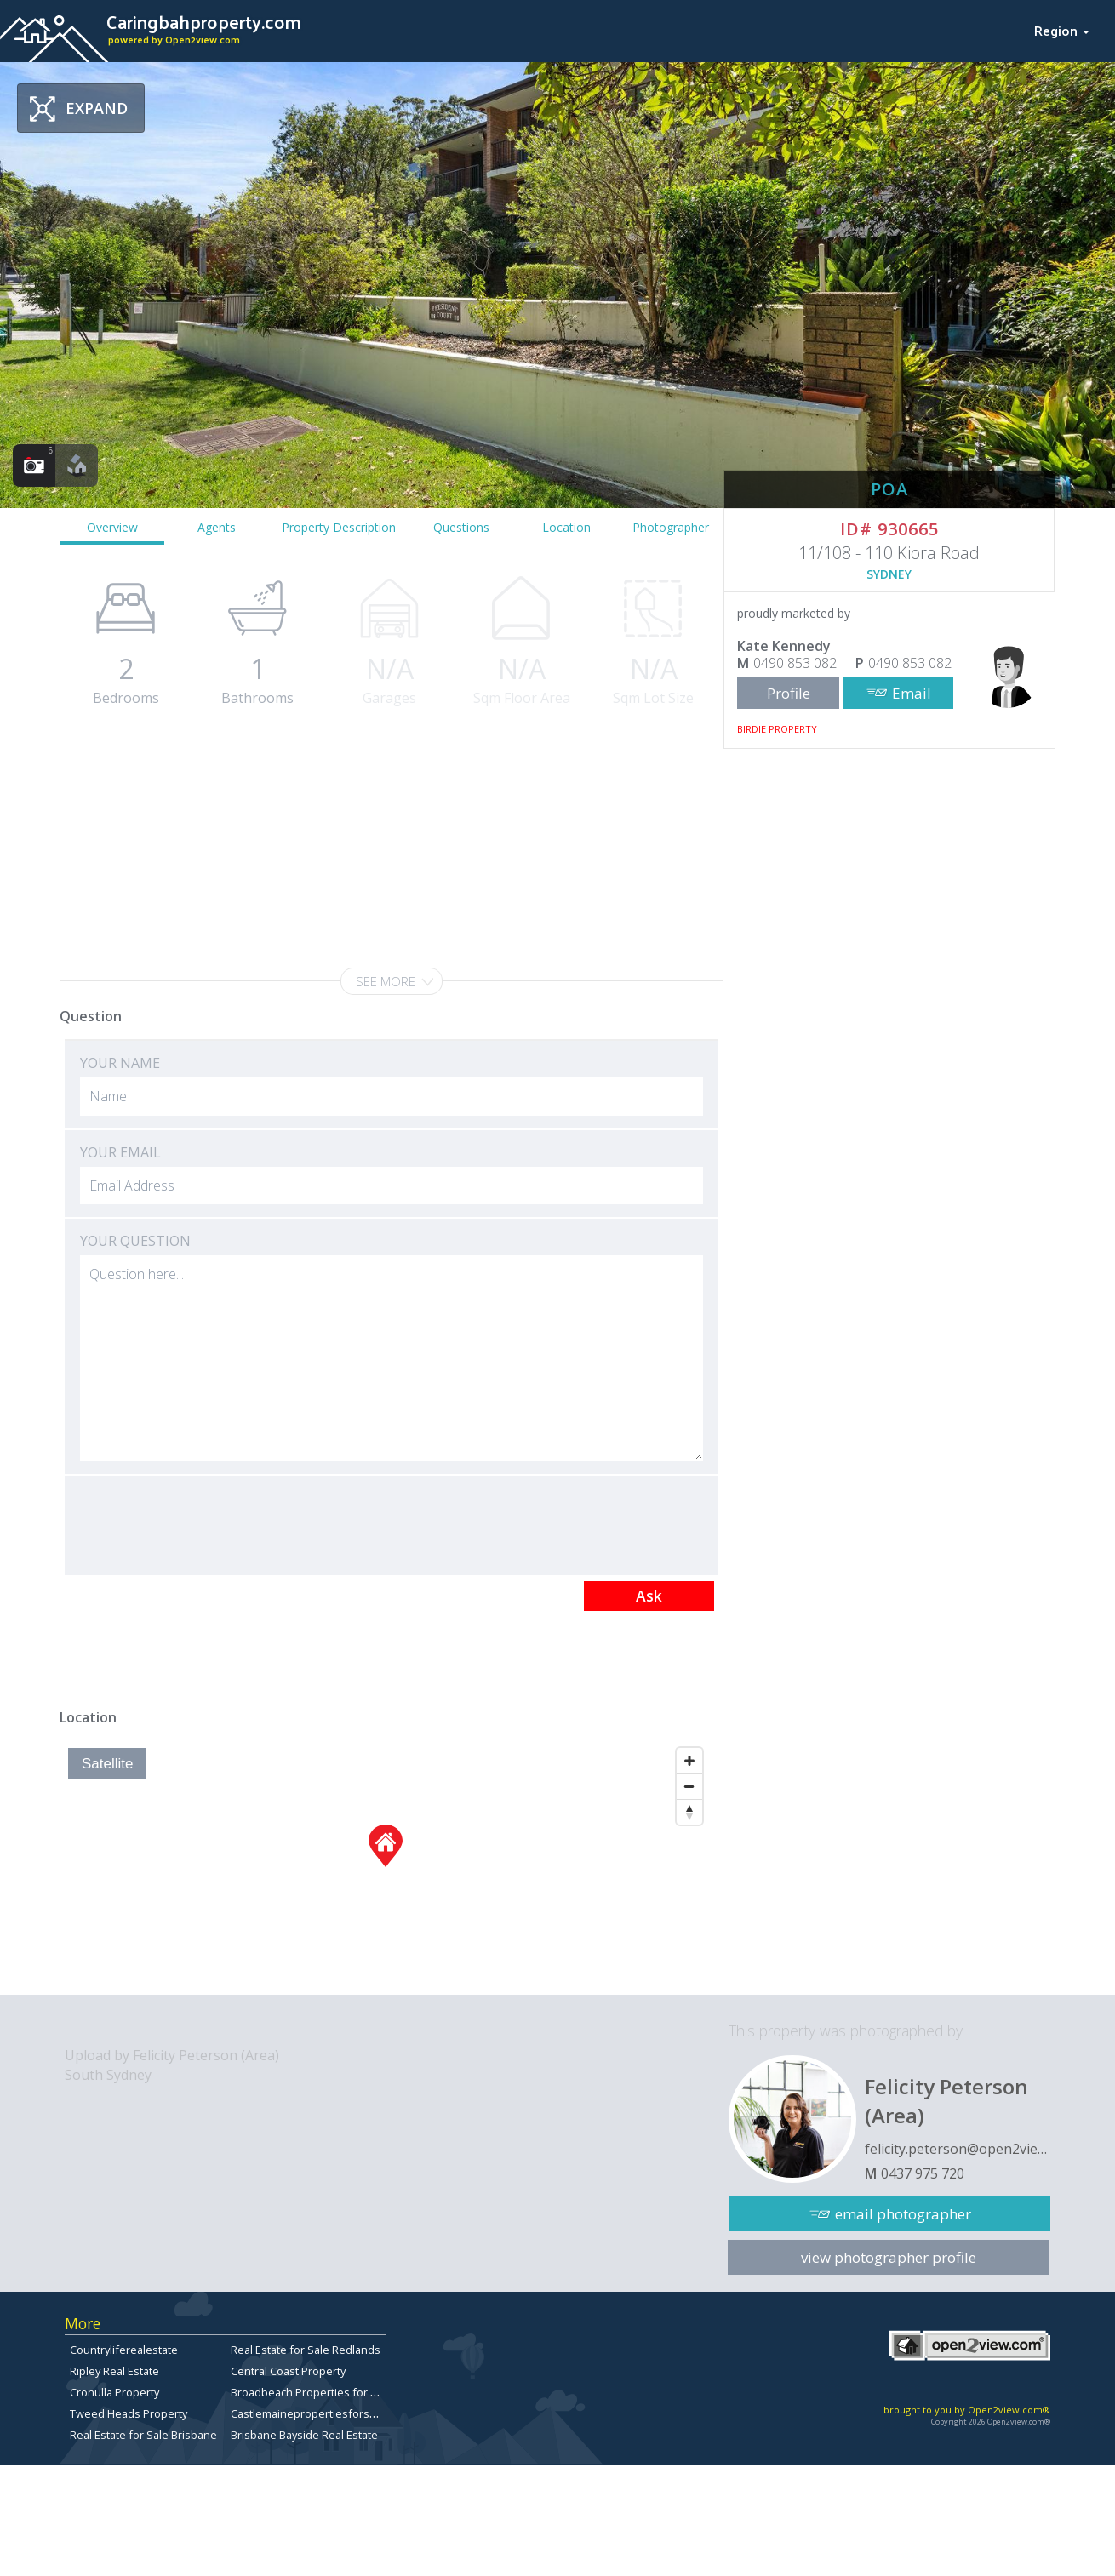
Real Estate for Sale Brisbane (143, 2434)
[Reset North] (689, 1812)
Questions (461, 527)
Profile (788, 693)
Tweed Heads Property (128, 2413)
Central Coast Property (288, 2371)
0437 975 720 (922, 2173)
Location (566, 527)
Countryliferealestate (124, 2349)
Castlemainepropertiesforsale (308, 2413)
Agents (216, 527)
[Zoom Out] (689, 1786)
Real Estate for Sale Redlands (305, 2349)
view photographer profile (888, 2257)
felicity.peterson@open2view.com (957, 2148)
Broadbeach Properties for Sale (311, 2392)
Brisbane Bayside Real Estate (304, 2434)
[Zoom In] (689, 1760)
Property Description (339, 527)
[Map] (385, 1867)
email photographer (903, 2214)
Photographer (670, 527)
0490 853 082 (795, 663)
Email (911, 693)
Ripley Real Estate (114, 2371)
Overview (112, 527)
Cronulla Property (114, 2392)
